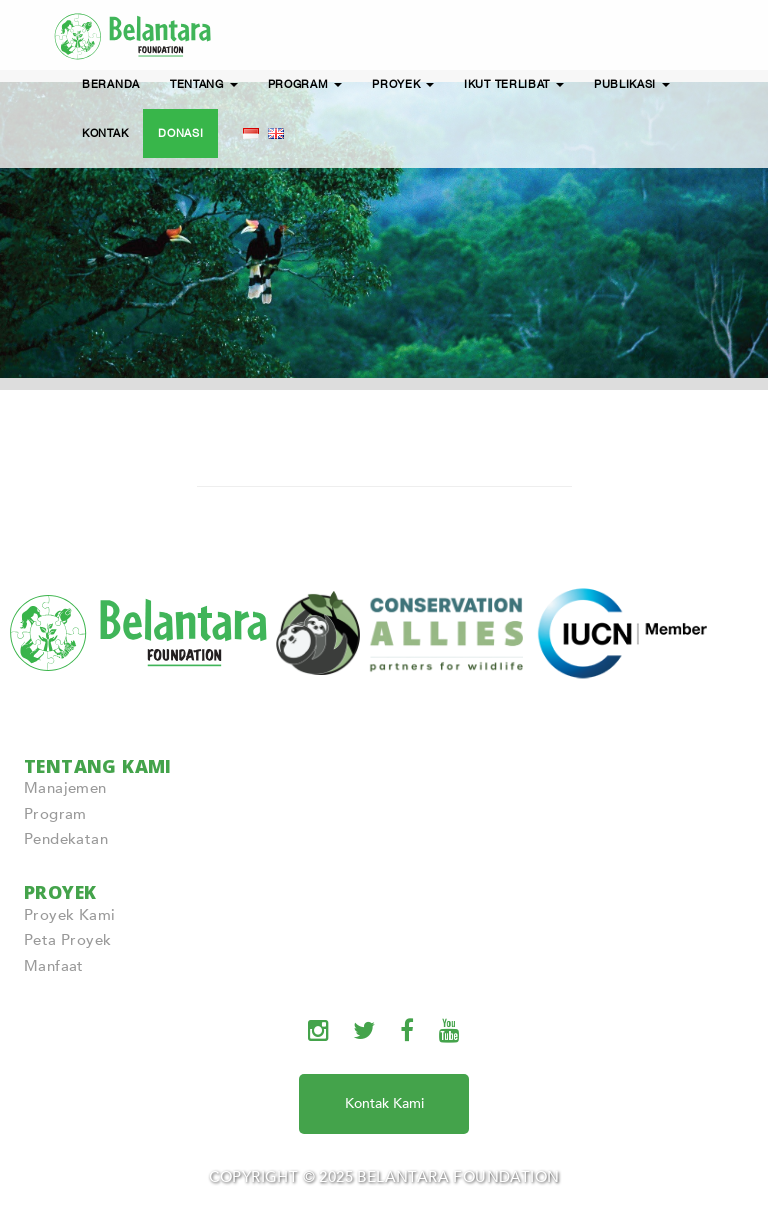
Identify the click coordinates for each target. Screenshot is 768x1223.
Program (55, 814)
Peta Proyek (67, 940)
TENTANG (204, 84)
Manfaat (54, 966)
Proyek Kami (69, 915)
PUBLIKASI (632, 84)
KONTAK (105, 133)
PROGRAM (305, 84)
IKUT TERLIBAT (514, 84)
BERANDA (111, 84)
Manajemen (65, 788)
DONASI (180, 133)
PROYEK (403, 84)
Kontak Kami (384, 1103)
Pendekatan (66, 839)
